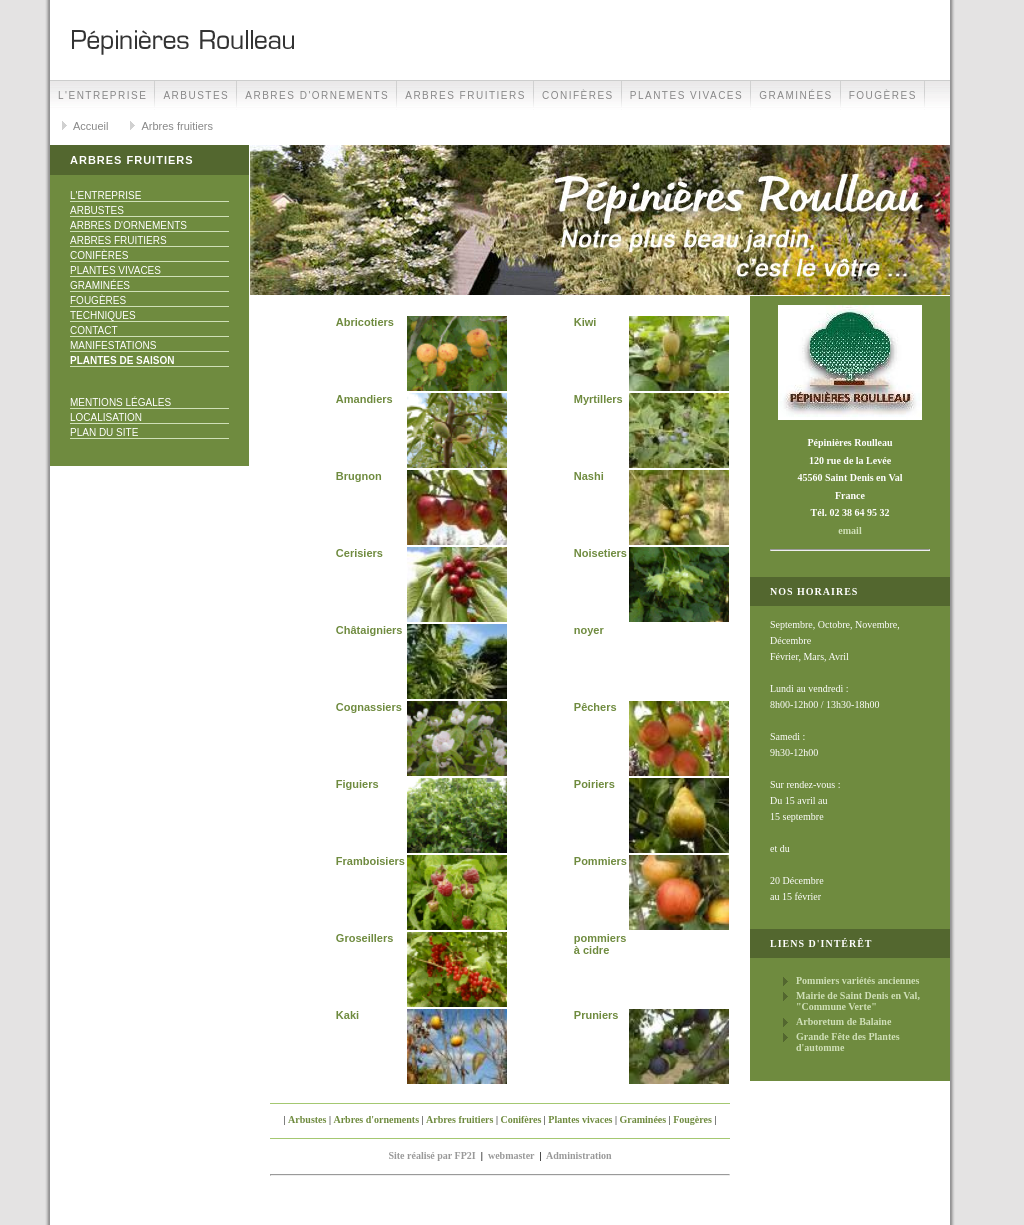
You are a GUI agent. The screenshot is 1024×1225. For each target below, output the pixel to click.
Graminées (796, 95)
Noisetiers (600, 553)
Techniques (103, 315)
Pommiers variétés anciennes (857, 980)
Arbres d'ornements (317, 95)
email (849, 530)
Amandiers (364, 399)
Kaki (347, 1015)
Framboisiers (370, 861)
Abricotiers (365, 322)
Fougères (883, 95)
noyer (589, 630)
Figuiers (357, 784)
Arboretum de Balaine (843, 1021)
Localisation (106, 417)
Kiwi (585, 322)
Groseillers (364, 938)
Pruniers (596, 1015)
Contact (94, 330)
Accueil (90, 126)
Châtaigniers (369, 630)
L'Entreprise (102, 95)
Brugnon (359, 476)
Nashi (589, 476)
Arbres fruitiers (465, 95)
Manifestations (113, 345)
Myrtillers (598, 399)
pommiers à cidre (600, 944)
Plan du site (104, 432)
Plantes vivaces (686, 95)
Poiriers (594, 784)
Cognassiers (369, 707)
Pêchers (595, 707)
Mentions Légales (120, 402)
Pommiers (600, 861)
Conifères (578, 95)
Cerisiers (359, 553)
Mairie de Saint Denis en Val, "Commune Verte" (858, 1001)
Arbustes (196, 95)
